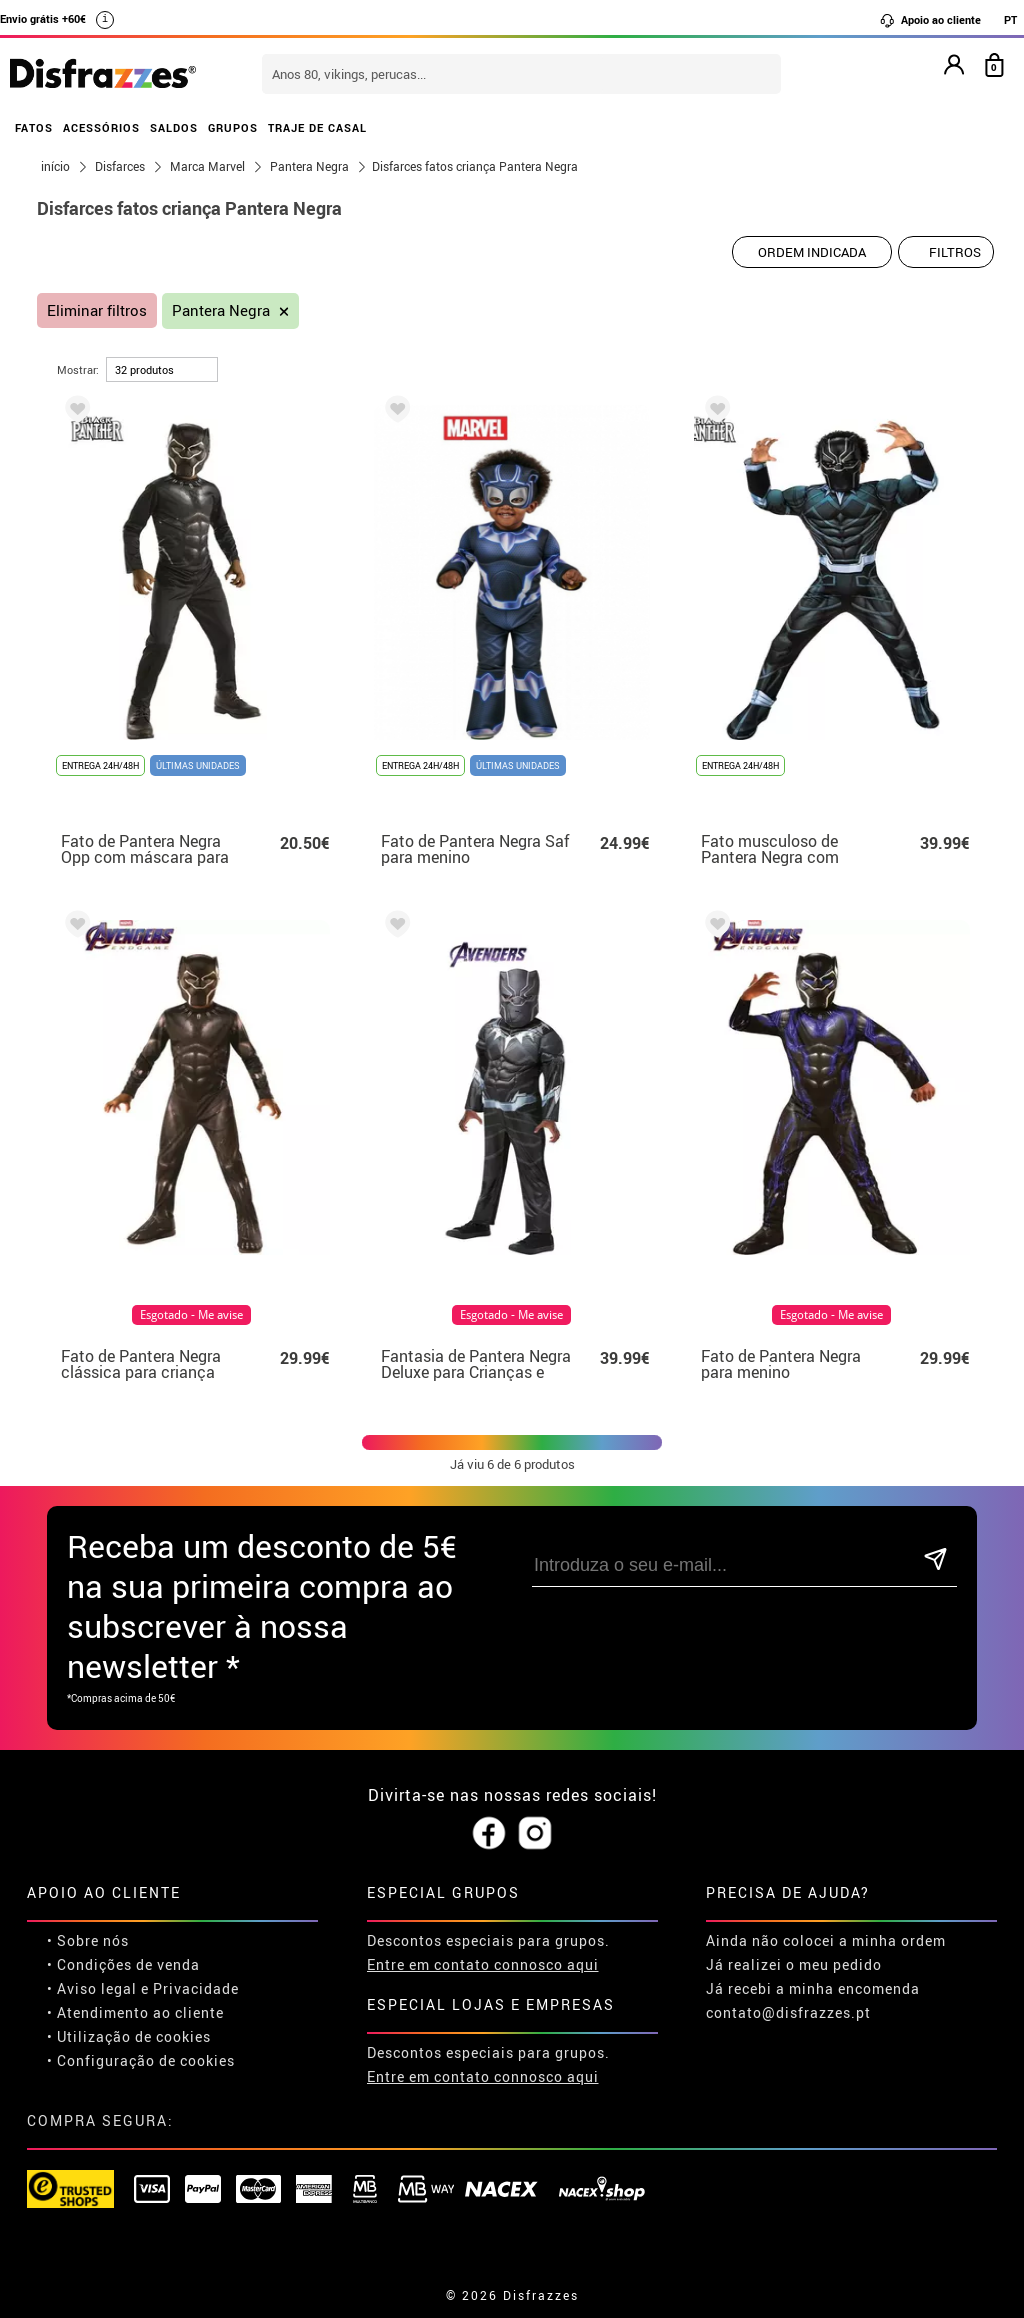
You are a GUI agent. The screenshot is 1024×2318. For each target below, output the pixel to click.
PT (1010, 19)
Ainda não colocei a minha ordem (826, 1940)
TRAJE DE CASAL (317, 127)
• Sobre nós (88, 1940)
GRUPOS (233, 127)
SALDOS (174, 127)
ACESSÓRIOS (101, 127)
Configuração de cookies (146, 2060)
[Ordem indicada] (812, 252)
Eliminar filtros (97, 310)
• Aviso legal (92, 1988)
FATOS (34, 127)
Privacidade (196, 1988)
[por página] (162, 369)
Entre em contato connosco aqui (483, 1964)
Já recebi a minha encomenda (813, 1988)
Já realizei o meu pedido (794, 1964)
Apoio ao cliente (930, 20)
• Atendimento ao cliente (135, 2012)
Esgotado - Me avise (191, 1315)
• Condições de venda (123, 1964)
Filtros (955, 252)
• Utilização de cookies (129, 2036)
